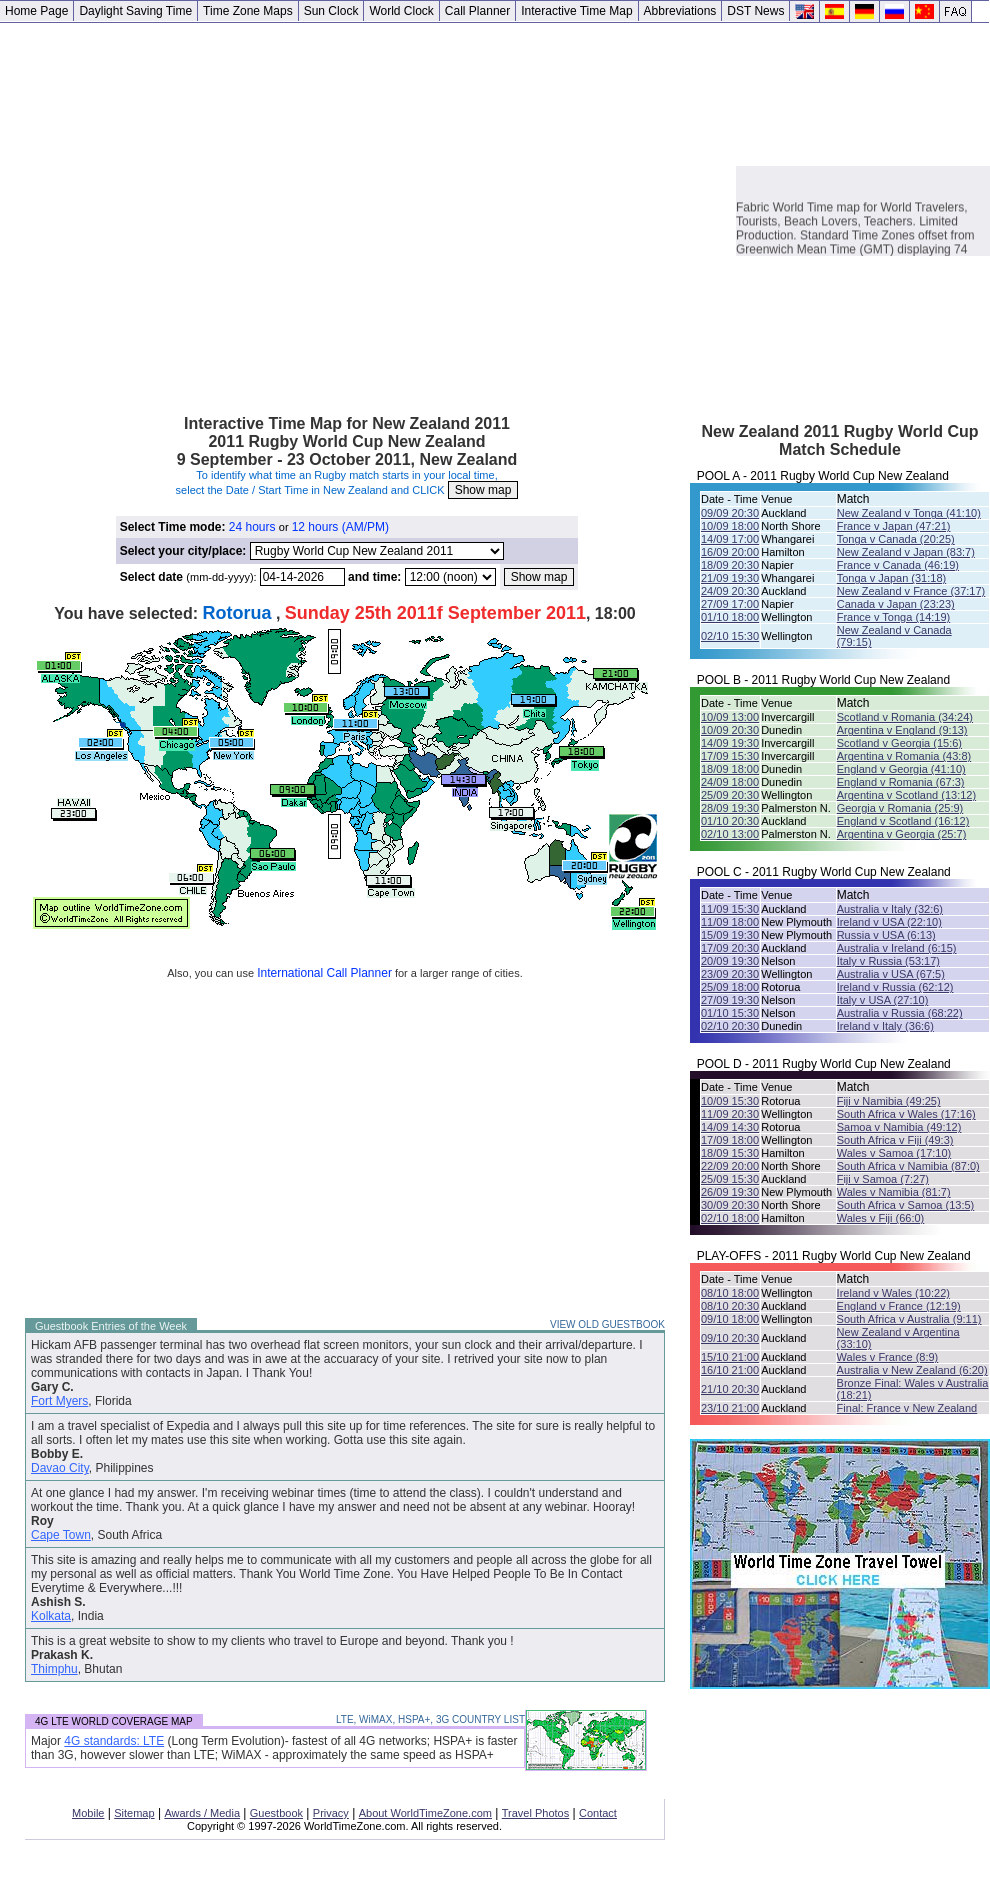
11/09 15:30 (730, 909)
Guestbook (276, 1813)
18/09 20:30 (730, 565)
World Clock (401, 11)
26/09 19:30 (730, 1192)
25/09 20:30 (730, 795)
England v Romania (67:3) (901, 782)
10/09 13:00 (730, 717)
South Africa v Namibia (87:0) (908, 1166)
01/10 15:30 (730, 1013)
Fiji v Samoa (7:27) (883, 1179)
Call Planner (477, 11)
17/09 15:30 (730, 756)
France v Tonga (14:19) (894, 617)
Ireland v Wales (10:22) (893, 1293)
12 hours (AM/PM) (340, 527)
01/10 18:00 (730, 617)
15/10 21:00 (730, 1357)
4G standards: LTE (114, 1741)
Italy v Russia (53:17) (888, 961)
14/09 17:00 (730, 539)
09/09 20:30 (730, 513)
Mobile (88, 1813)
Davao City (60, 1468)
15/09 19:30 (730, 935)
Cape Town (61, 1535)
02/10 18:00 (730, 1218)
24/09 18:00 (730, 782)
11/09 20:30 (730, 1114)
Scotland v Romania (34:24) (905, 717)
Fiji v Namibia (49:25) (889, 1101)
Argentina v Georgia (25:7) (902, 834)
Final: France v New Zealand (907, 1408)
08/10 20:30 (730, 1306)
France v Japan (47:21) (894, 526)
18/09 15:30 (730, 1153)
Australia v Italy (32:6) (890, 909)
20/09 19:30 (730, 961)
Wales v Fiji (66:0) (881, 1218)
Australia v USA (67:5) (891, 974)
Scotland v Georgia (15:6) (899, 743)
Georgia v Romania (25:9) (900, 808)
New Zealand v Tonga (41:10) (909, 513)
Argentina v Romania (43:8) (904, 756)
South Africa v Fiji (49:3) (895, 1140)
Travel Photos (535, 1813)
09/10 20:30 (730, 1338)
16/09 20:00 (730, 552)
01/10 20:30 (730, 821)
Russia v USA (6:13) (886, 935)
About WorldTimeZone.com (425, 1813)
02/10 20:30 (730, 1026)
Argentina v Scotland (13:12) (906, 795)
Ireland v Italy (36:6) (885, 1026)
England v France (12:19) (899, 1306)
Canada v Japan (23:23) (896, 604)
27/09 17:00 (730, 604)
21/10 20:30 (730, 1389)
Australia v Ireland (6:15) (897, 948)
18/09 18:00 (730, 769)
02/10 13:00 (730, 834)
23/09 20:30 (730, 974)
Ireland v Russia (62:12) (895, 987)
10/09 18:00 (730, 526)
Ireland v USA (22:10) (889, 922)
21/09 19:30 (730, 578)
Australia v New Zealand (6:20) (912, 1370)
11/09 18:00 (730, 922)
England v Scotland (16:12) (903, 821)
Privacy (331, 1813)
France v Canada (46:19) (898, 565)
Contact (598, 1813)
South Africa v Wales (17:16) (906, 1114)
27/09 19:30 (730, 1000)
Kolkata (51, 1616)
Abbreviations (680, 11)
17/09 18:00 (730, 1140)
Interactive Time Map (576, 11)
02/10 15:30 (730, 636)
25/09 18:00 (730, 987)
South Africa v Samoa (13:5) (906, 1205)
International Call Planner (324, 973)
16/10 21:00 (730, 1370)
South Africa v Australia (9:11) (909, 1319)
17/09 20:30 (730, 948)
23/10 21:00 (730, 1408)
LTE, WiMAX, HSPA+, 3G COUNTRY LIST (430, 1719)
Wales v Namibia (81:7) (894, 1192)
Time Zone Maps (248, 11)
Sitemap (134, 1813)
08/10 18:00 (730, 1293)
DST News (755, 11)
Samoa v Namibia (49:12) (899, 1127)
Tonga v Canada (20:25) (896, 539)
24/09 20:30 (730, 591)
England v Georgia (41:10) (901, 769)
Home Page (36, 11)
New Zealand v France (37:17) (911, 591)
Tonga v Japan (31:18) (891, 578)
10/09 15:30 (730, 1101)
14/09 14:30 (730, 1127)
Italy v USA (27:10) (883, 1000)
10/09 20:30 (730, 730)
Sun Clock (331, 11)
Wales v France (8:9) (888, 1357)
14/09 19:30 (730, 743)
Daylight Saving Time (135, 11)
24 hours (252, 527)
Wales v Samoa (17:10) (894, 1153)
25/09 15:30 (730, 1179)
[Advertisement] (187, 210)
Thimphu (54, 1669)
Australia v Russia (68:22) (900, 1013)
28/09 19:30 (730, 808)
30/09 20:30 (730, 1205)
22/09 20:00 (730, 1166)
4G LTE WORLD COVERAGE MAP (114, 1721)
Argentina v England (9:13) (902, 730)
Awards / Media (202, 1813)
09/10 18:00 (730, 1319)
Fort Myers (59, 1401)
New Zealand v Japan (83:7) (906, 552)
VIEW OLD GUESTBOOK (607, 1324)
